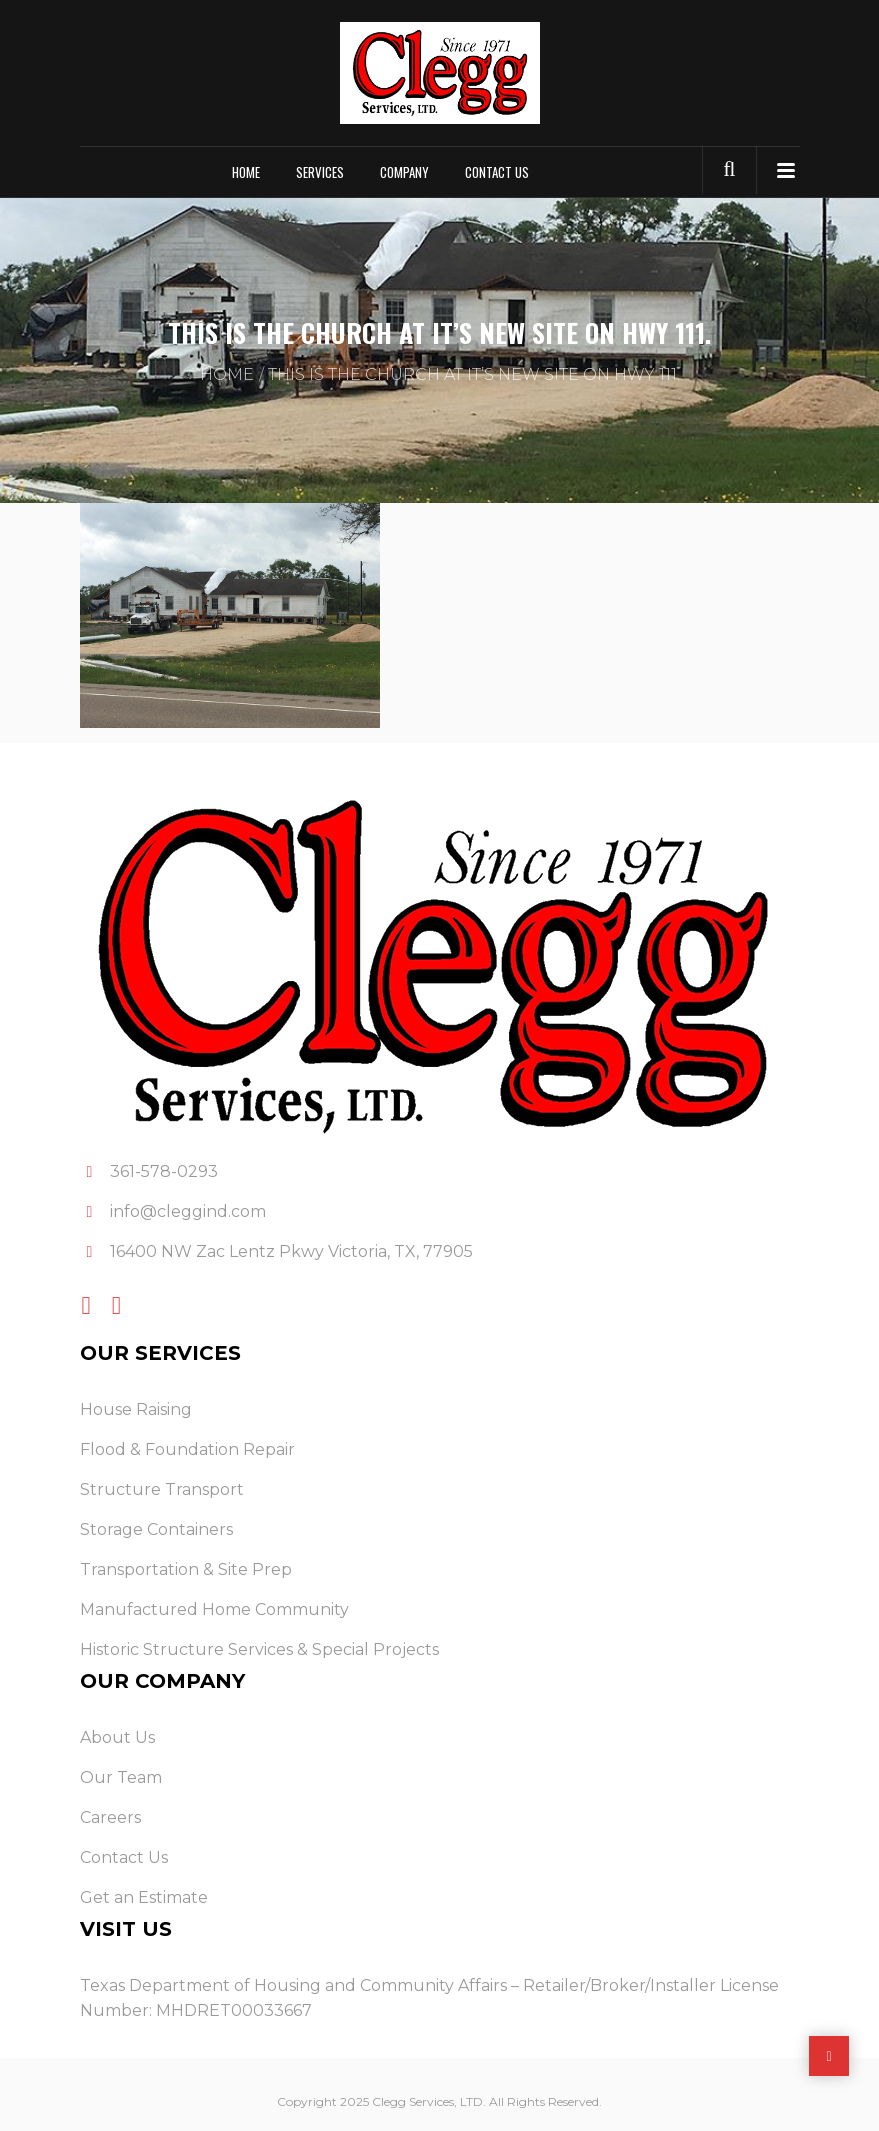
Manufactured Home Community (214, 1609)
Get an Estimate (144, 1897)
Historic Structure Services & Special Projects (259, 1649)
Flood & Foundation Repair (187, 1449)
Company (404, 172)
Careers (110, 1817)
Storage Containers (156, 1529)
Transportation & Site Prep (186, 1569)
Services (320, 172)
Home (246, 172)
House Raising (136, 1409)
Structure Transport (162, 1489)
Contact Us (497, 172)
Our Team (121, 1777)
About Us (117, 1737)
